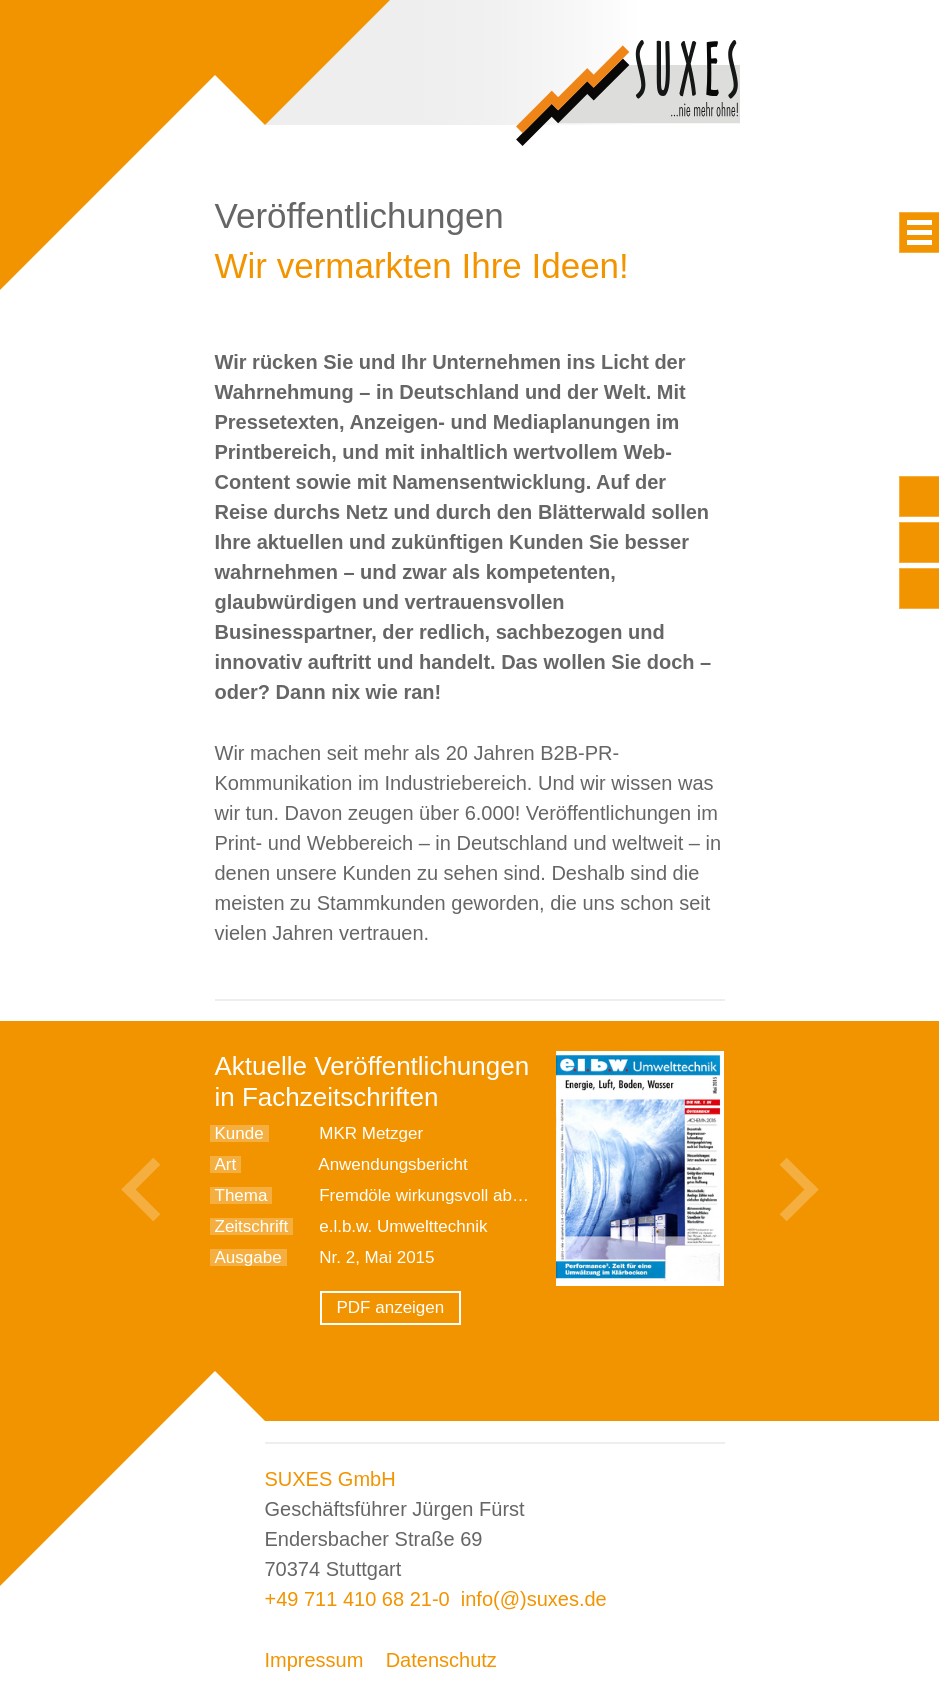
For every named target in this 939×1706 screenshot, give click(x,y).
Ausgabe (248, 1257)
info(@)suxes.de (534, 1599)
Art (226, 1164)
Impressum (314, 1660)
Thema (241, 1195)
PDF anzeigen (391, 1307)
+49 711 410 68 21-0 (357, 1599)
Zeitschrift (252, 1226)
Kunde (239, 1133)
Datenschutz (441, 1660)
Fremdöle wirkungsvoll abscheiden (449, 1195)
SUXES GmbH (330, 1479)
